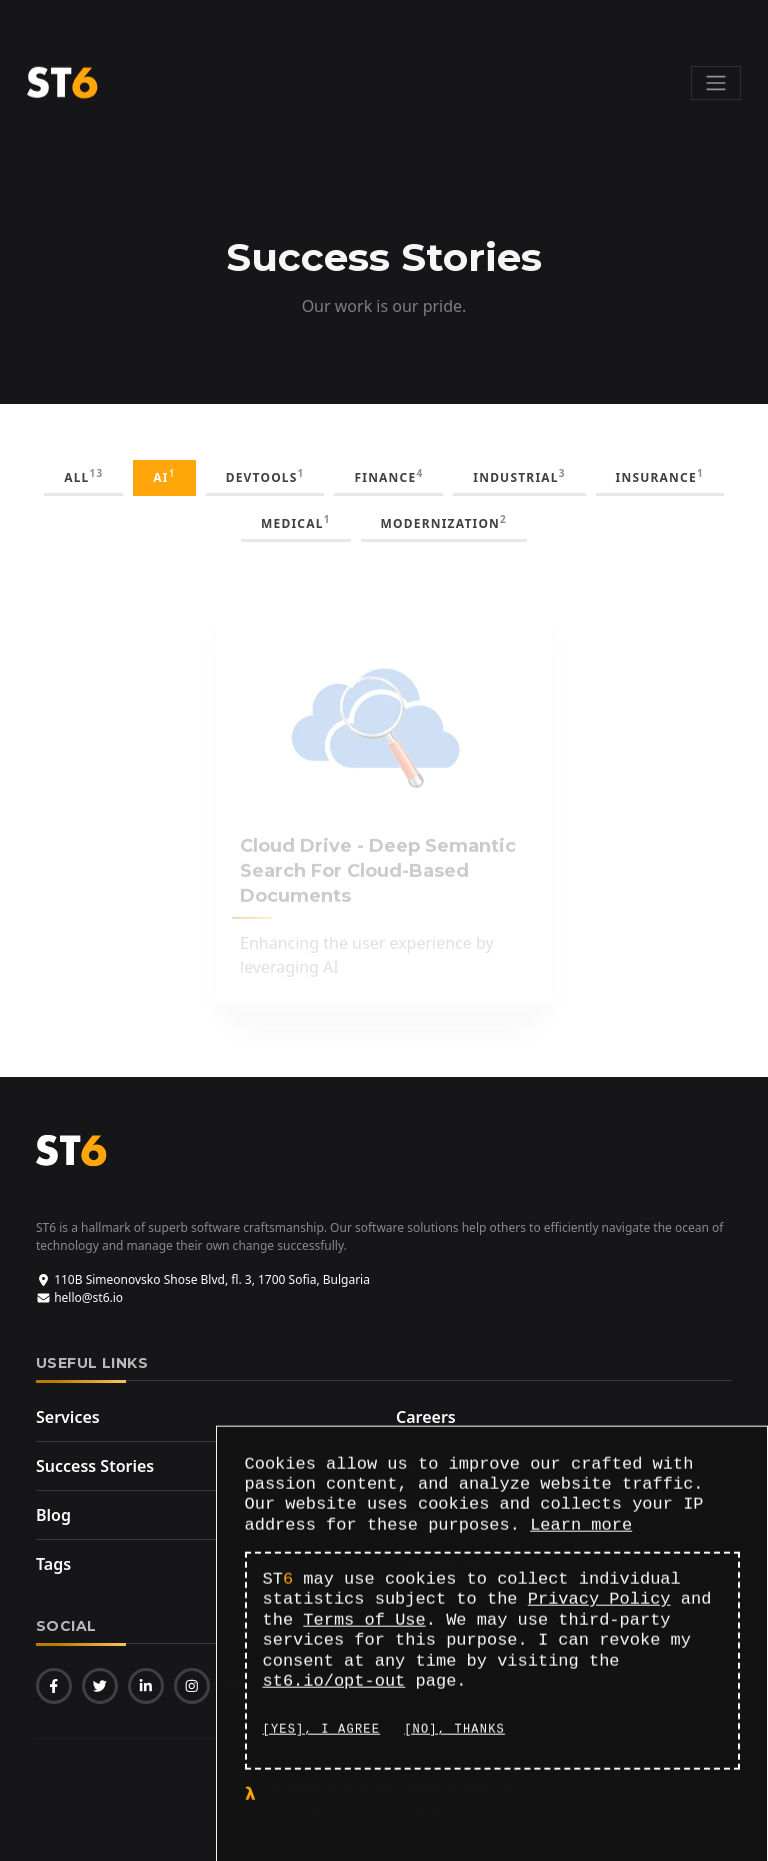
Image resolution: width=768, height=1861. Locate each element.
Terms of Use (364, 1623)
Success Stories (95, 1466)
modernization (444, 522)
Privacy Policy (599, 1603)
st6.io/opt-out (334, 1684)
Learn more (581, 1528)
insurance (660, 476)
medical (296, 522)
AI (164, 476)
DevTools (265, 476)
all (83, 476)
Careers (426, 1417)
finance (388, 476)
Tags (53, 1564)
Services (68, 1417)
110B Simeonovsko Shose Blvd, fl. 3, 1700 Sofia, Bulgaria (203, 1279)
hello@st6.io (79, 1297)
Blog (53, 1515)
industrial (519, 476)
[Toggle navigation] (716, 83)
